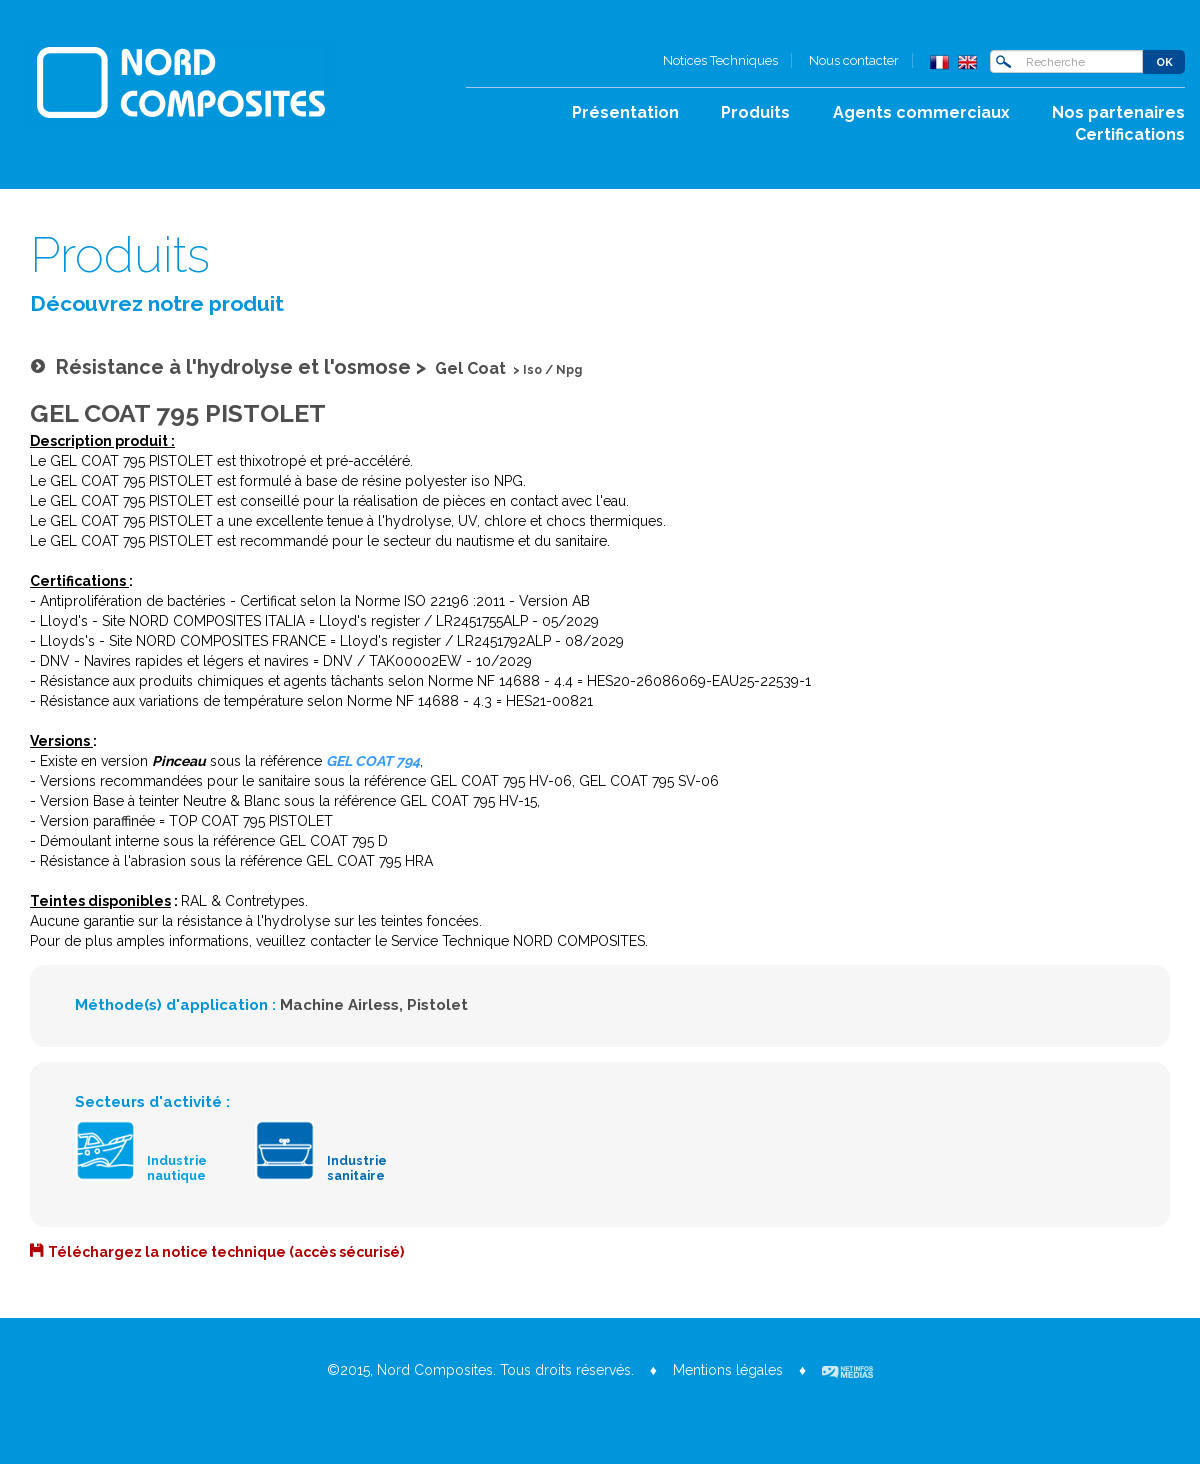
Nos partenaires (1118, 112)
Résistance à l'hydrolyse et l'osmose (233, 367)
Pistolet (437, 1005)
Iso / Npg (552, 370)
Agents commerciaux (921, 112)
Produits (755, 112)
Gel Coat (470, 368)
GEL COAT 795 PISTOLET (178, 413)
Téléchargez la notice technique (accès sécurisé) (226, 1252)
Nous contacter (854, 60)
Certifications (1130, 134)
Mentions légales (728, 1370)
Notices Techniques (720, 60)
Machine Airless (339, 1005)
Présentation (625, 112)
